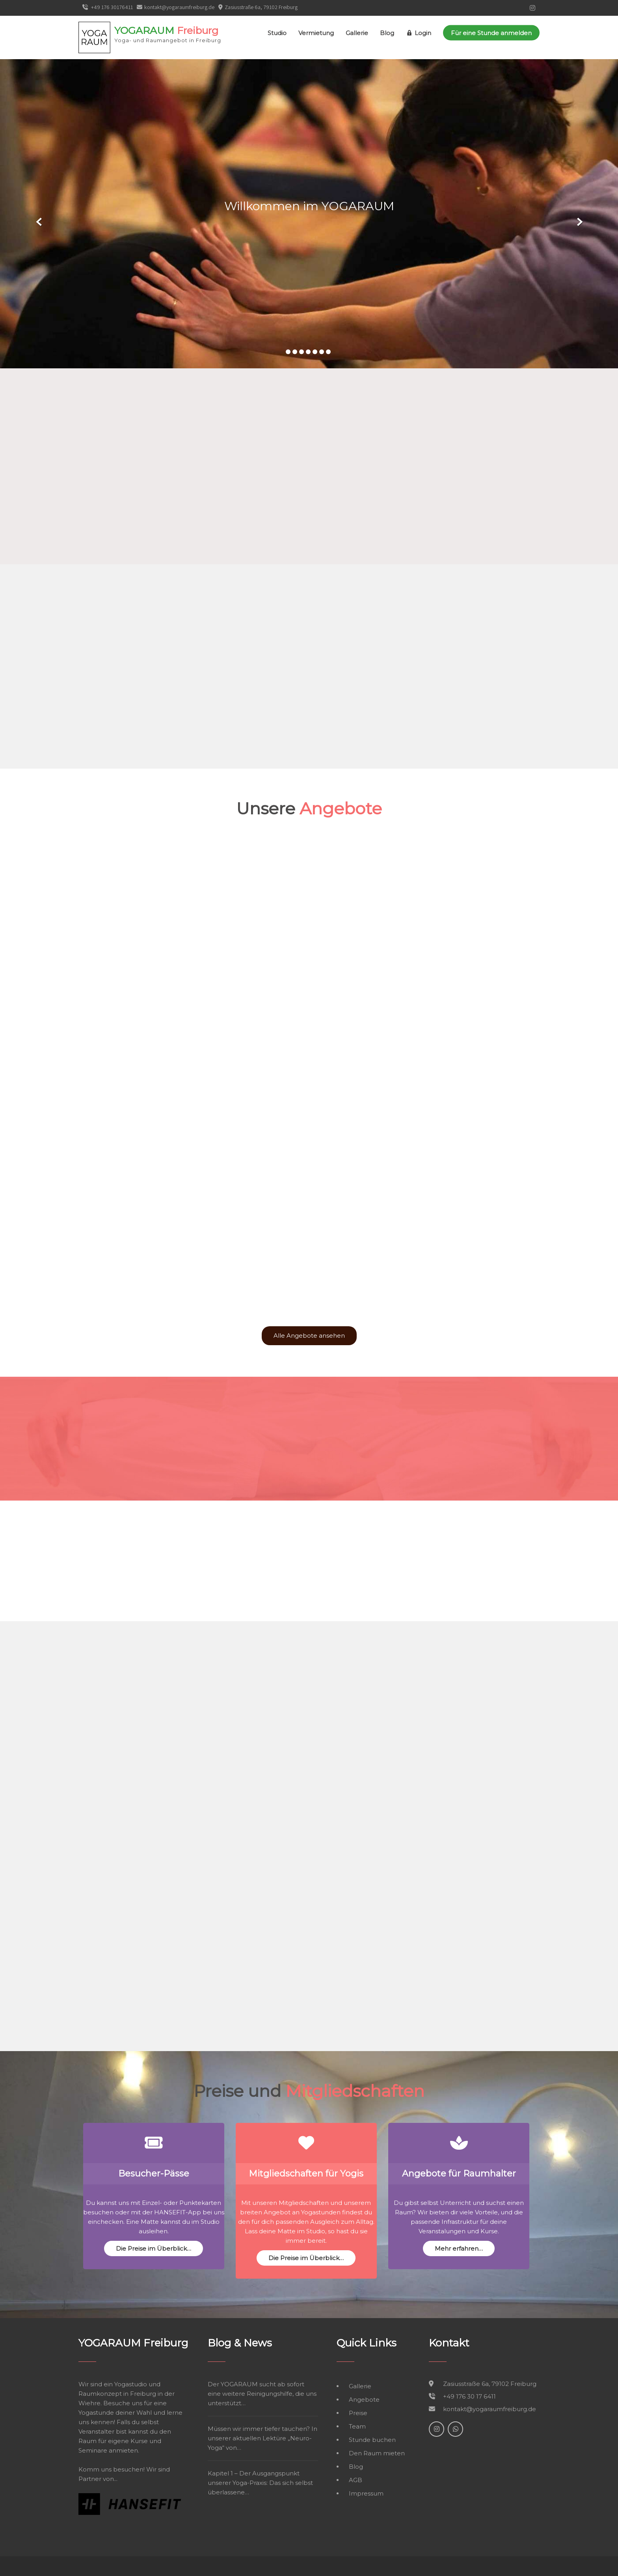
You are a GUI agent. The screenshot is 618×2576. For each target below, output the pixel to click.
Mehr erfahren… (459, 2248)
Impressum (366, 2493)
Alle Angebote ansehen (309, 1335)
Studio (277, 33)
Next (578, 222)
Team (357, 2426)
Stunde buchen (372, 2439)
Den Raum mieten (377, 2453)
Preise (358, 2413)
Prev (39, 222)
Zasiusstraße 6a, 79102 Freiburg (261, 7)
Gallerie (357, 33)
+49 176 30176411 (107, 7)
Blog (387, 33)
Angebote (364, 2399)
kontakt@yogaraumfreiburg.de (175, 7)
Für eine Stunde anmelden (491, 33)
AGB (355, 2480)
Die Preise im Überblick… (153, 2248)
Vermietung (316, 33)
